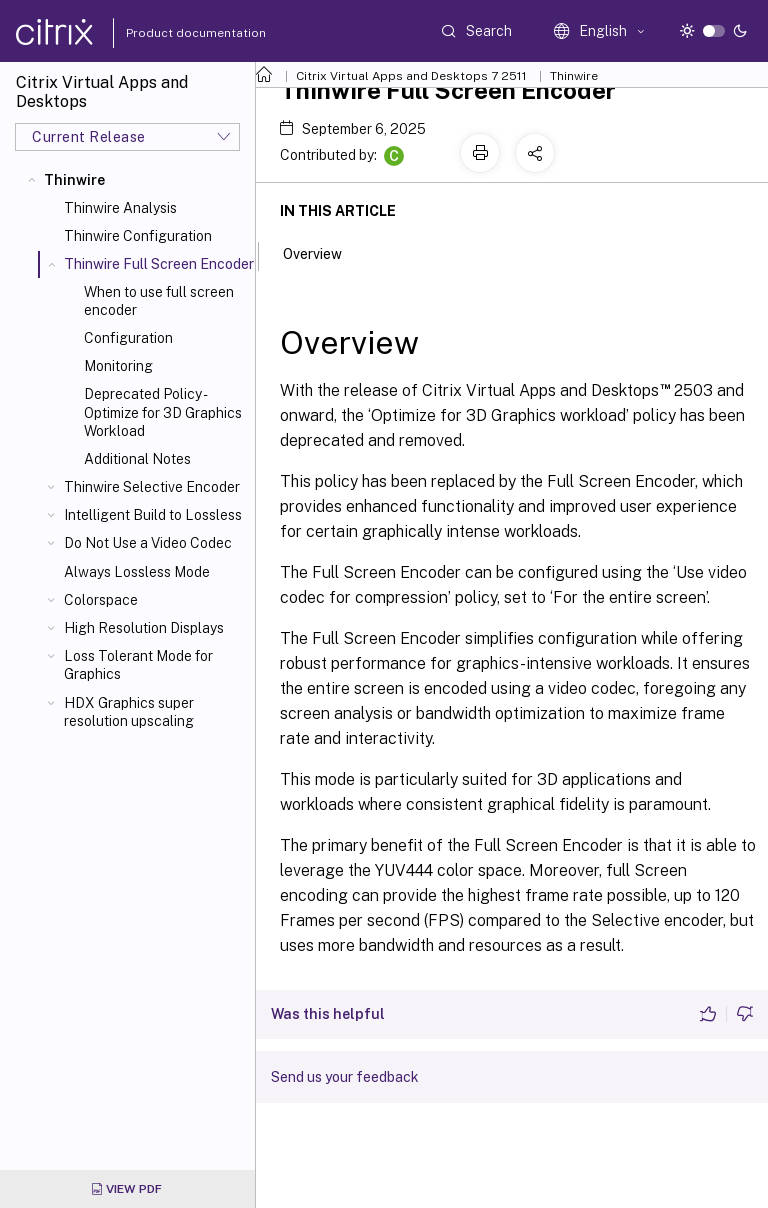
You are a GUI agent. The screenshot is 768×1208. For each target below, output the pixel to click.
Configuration (128, 338)
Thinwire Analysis (120, 208)
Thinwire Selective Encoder (152, 487)
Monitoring (118, 366)
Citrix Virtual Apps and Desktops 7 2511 (411, 76)
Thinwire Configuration (138, 236)
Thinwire (74, 180)
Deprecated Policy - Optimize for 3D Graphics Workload (163, 412)
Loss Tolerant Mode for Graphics (138, 665)
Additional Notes (137, 459)
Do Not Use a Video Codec (148, 543)
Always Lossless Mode (137, 572)
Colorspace (101, 600)
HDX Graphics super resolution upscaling (129, 712)
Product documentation (171, 33)
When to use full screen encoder (159, 301)
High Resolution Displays (144, 628)
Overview (323, 252)
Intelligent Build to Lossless (153, 515)
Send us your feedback (345, 1077)
